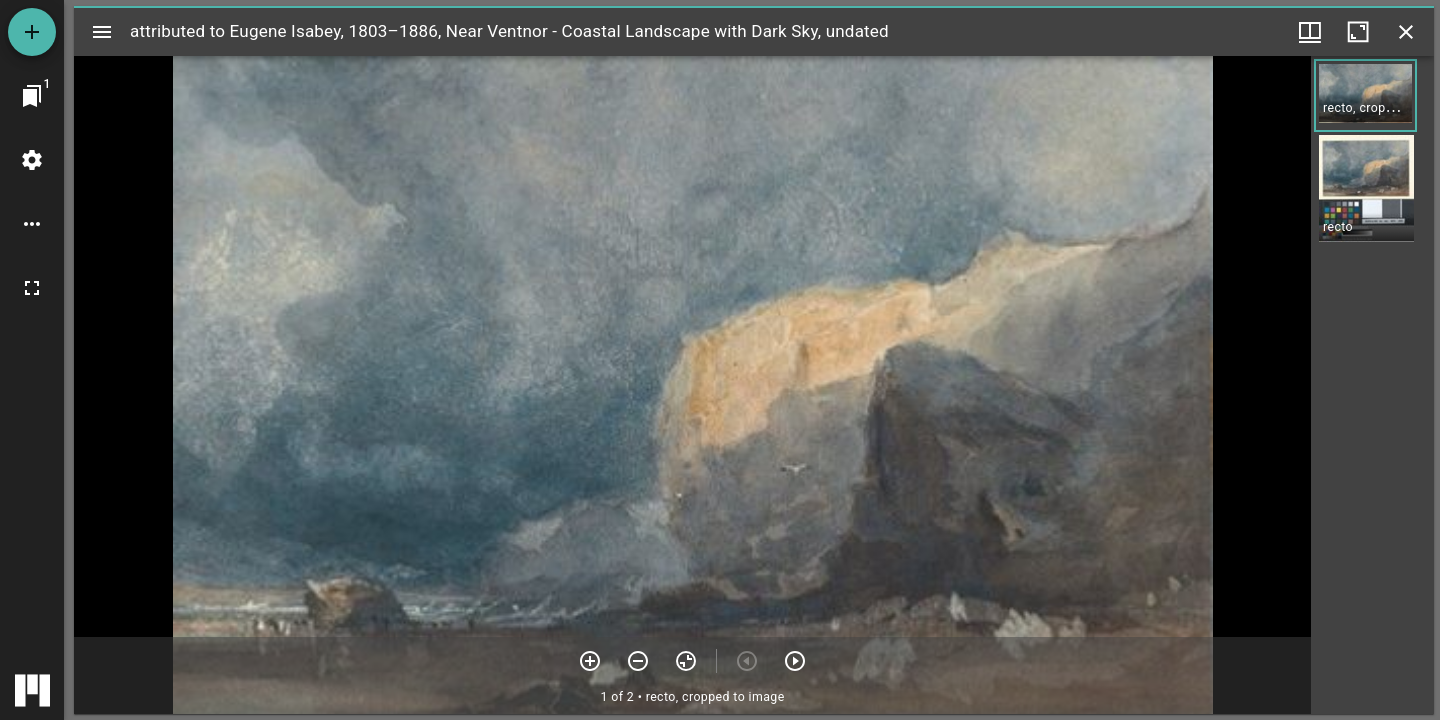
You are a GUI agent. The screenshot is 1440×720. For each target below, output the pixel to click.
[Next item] (795, 661)
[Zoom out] (638, 661)
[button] (1365, 95)
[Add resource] (32, 32)
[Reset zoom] (686, 661)
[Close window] (1406, 32)
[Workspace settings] (32, 160)
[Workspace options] (32, 224)
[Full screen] (32, 288)
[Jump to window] (32, 96)
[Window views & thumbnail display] (1310, 32)
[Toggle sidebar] (102, 32)
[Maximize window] (1358, 32)
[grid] (1372, 385)
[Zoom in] (590, 661)
